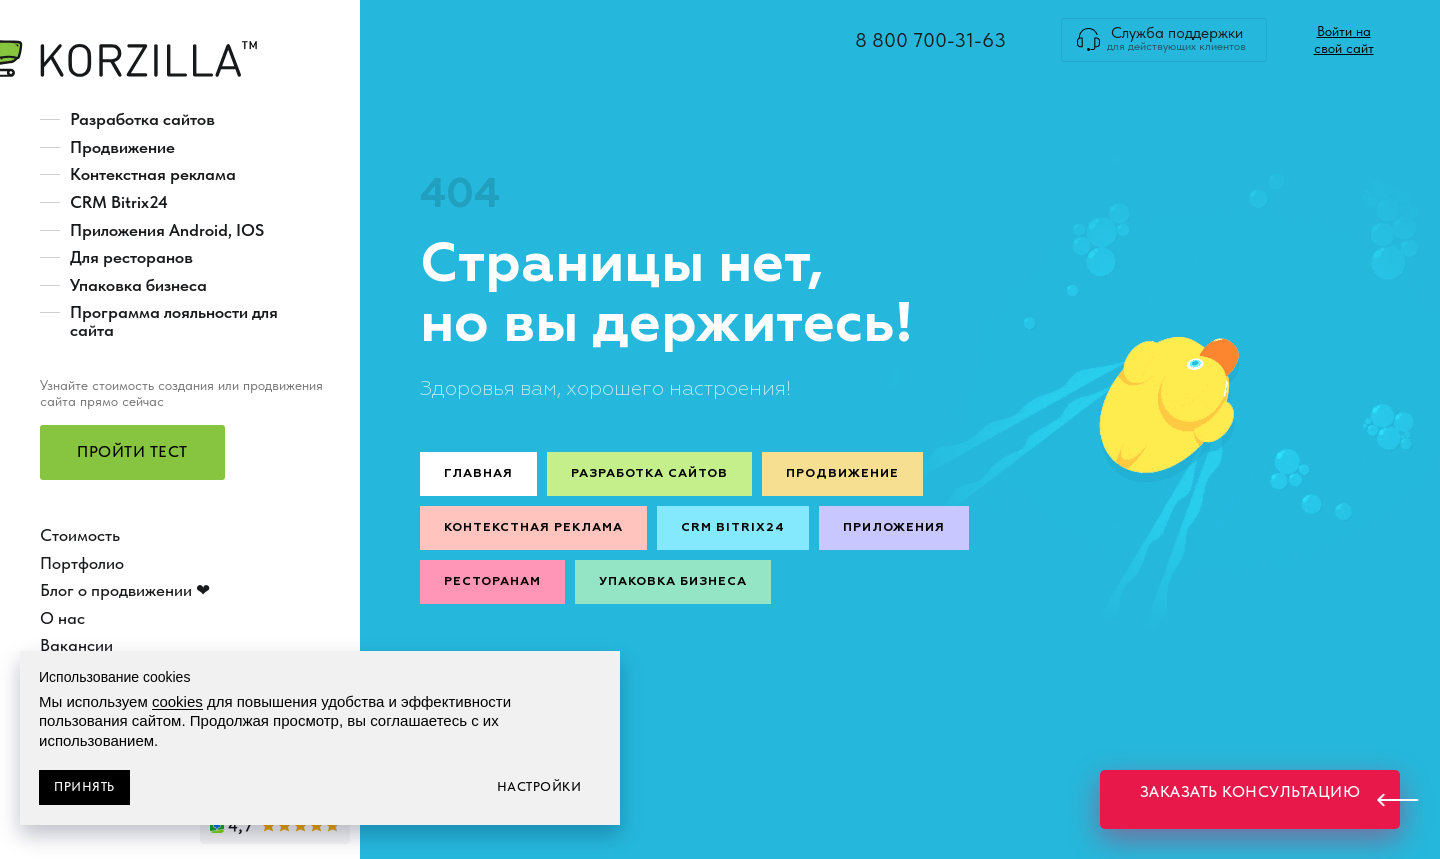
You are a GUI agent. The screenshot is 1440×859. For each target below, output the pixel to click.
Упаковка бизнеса (138, 285)
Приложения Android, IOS (167, 230)
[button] (132, 452)
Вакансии (76, 645)
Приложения (894, 528)
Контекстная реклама (153, 174)
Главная (478, 474)
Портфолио (82, 563)
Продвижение (122, 147)
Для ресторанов (131, 257)
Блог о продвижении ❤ (125, 590)
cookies (177, 701)
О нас (62, 618)
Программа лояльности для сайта (174, 321)
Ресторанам (492, 582)
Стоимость (80, 535)
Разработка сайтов (142, 119)
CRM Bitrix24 (119, 202)
